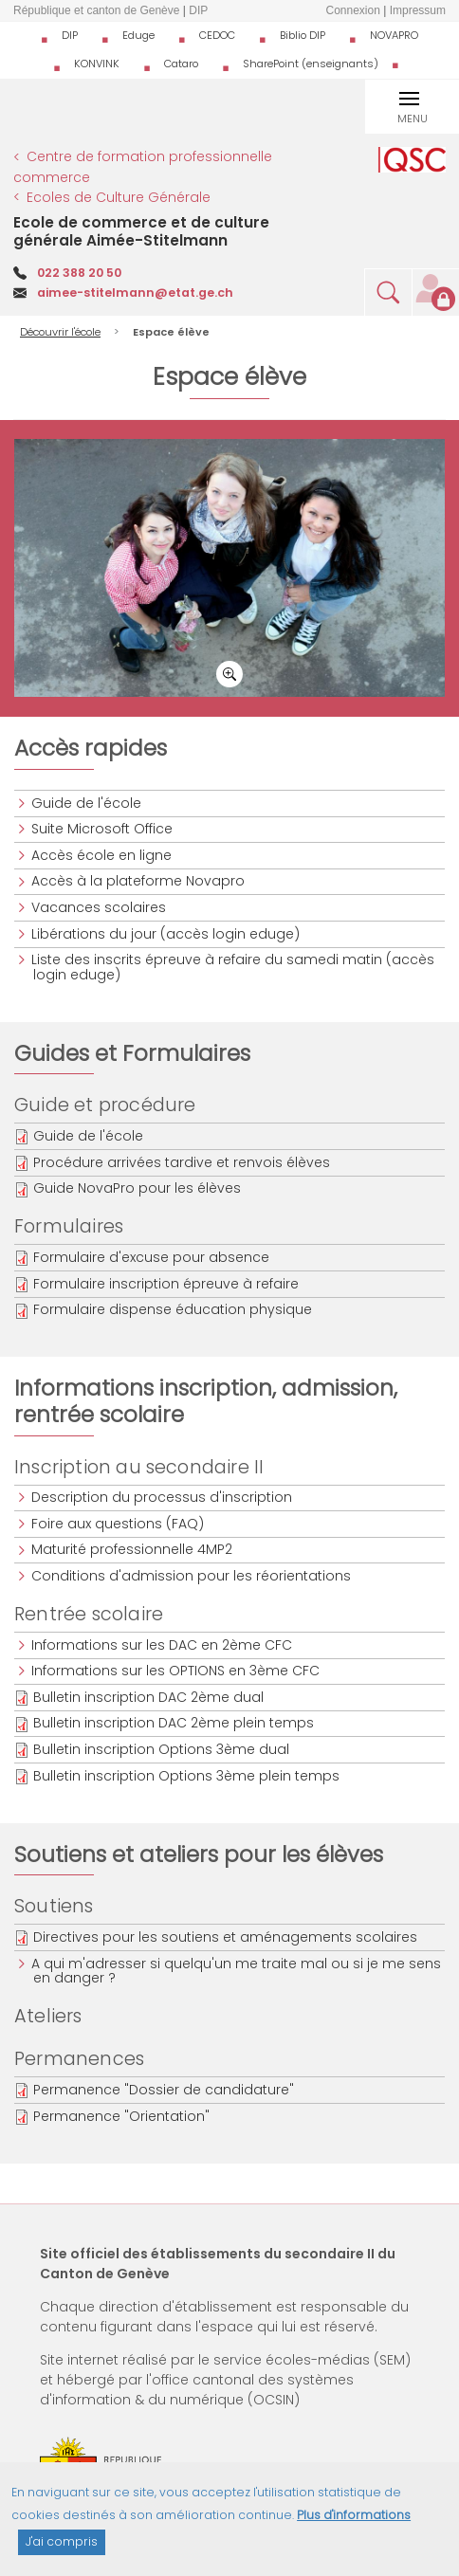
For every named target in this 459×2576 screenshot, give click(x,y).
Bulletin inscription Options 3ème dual (161, 1749)
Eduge (138, 35)
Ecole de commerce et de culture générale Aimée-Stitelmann (141, 230)
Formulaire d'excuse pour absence (151, 1257)
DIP (70, 35)
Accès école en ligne (102, 855)
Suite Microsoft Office (103, 828)
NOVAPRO (394, 35)
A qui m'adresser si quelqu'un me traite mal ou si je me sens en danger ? (237, 1970)
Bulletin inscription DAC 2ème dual (148, 1697)
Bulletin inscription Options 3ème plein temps (186, 1775)
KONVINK (96, 63)
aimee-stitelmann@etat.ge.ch (135, 292)
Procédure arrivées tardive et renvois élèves (181, 1162)
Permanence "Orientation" (121, 2116)
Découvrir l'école (60, 331)
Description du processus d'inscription (162, 1497)
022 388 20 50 (79, 273)
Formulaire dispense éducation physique (172, 1309)
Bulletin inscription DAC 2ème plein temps (173, 1722)
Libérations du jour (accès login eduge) (166, 933)
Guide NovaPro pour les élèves (137, 1187)
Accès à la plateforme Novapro (139, 880)
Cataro (181, 63)
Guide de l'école (87, 803)
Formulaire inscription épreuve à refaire (166, 1283)
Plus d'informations (354, 2521)
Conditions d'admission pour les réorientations (192, 1575)
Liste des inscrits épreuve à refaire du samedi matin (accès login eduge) (233, 966)
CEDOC (217, 35)
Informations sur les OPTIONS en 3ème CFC (176, 1670)
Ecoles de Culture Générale (119, 197)
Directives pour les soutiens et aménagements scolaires (225, 1936)
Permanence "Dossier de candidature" (163, 2089)
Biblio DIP (302, 35)
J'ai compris (62, 2548)
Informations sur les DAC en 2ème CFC (162, 1644)
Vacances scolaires (99, 907)
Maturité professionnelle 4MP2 (132, 1549)
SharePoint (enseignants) (310, 63)
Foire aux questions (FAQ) (118, 1523)
